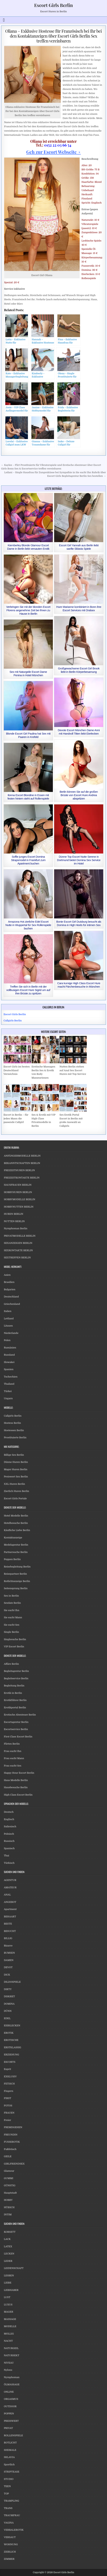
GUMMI (8, 2178)
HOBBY (8, 2200)
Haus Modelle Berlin (16, 1780)
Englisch (9, 1819)
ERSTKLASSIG (12, 2047)
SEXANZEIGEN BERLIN (18, 1243)
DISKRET (9, 1996)
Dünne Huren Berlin (16, 1462)
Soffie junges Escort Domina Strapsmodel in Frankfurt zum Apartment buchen (28, 860)
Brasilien (9, 1282)
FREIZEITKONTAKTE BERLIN (21, 1177)
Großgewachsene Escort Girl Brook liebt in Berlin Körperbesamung (78, 670)
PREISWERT (11, 2420)
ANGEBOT (10, 1902)
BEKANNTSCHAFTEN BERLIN (22, 1163)
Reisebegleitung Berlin (17, 1566)
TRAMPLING (11, 2500)
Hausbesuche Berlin (16, 1787)
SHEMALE (10, 2450)
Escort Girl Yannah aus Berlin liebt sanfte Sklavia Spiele (79, 547)
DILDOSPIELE (12, 1981)
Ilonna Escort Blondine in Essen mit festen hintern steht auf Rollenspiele (28, 796)
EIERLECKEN (12, 2025)
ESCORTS (9, 2061)
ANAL (7, 1894)
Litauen (8, 1325)
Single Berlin (11, 1632)
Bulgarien (9, 1289)
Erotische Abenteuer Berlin (20, 1714)
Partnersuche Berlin (16, 1552)
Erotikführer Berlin (15, 1700)
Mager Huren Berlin (15, 1469)
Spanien (8, 1369)
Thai (6, 1855)
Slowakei (9, 1362)
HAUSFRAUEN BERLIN (17, 1184)
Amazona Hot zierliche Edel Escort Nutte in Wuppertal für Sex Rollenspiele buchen (28, 925)
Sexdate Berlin (12, 1602)
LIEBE (7, 2282)
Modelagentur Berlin (16, 1544)
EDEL (7, 2018)
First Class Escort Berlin (18, 1736)
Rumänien (10, 1347)
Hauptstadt (10, 2192)
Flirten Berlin (12, 1743)
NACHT (8, 2340)
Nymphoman (11, 2377)
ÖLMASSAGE (11, 2384)
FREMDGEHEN (13, 2127)
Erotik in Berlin (13, 1693)
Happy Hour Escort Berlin (19, 1772)
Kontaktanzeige (13, 1537)
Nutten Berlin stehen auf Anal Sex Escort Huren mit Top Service (72, 1070)
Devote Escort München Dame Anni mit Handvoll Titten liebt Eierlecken (79, 732)
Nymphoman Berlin (15, 1228)
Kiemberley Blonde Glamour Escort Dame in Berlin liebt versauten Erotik (28, 547)
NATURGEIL (11, 2348)
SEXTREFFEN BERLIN (17, 1257)
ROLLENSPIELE (13, 2435)
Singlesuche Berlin (15, 1639)
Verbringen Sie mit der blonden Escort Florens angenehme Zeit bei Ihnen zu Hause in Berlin (28, 610)
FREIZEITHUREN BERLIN (19, 1170)
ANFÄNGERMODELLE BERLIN (22, 1155)
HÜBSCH (9, 2207)
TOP (6, 2493)
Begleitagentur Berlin (16, 1671)
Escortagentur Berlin (16, 1722)
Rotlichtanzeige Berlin (17, 1581)
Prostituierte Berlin (15, 1437)
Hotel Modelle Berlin (16, 1515)
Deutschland (11, 1296)
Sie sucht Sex (11, 1624)
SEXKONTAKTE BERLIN (18, 1250)
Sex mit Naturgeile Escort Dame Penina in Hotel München (28, 673)
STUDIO (8, 2479)
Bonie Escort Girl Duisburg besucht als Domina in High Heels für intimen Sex (78, 923)
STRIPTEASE (11, 2471)
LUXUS (8, 2304)
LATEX (8, 2246)
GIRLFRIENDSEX (14, 2163)
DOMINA (9, 2003)
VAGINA (9, 2522)
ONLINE (9, 2391)
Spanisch (9, 1848)
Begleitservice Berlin (16, 1678)
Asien (7, 1274)
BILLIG (8, 1938)
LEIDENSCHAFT (13, 2268)
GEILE (8, 2156)
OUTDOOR (10, 2406)
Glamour (9, 2170)
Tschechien (10, 1376)
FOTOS (8, 2105)
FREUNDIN (10, 2134)
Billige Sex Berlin (14, 1454)
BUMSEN (9, 1952)
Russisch (9, 1841)
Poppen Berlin (12, 1559)
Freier (7, 2120)
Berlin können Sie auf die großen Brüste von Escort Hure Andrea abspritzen (79, 795)
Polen (7, 1340)
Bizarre (8, 1945)
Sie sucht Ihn (11, 1610)
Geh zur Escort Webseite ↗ (53, 152)
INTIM (8, 2214)
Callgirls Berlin (13, 1415)
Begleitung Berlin (14, 1685)
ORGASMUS (11, 2399)
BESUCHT (10, 1931)
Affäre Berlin (11, 1663)
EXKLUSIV (10, 2076)
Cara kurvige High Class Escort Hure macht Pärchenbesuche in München (78, 985)
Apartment (10, 1909)
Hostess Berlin (12, 1423)
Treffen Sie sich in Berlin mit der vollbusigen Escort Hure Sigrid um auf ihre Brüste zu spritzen (28, 990)
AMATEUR (10, 1887)
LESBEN (9, 2275)
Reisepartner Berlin (15, 1573)
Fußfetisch (10, 2149)
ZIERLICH (10, 2551)
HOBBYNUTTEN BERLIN (18, 1206)
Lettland (9, 1318)
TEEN (7, 2486)
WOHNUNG (11, 2544)
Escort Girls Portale (15, 1498)
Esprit (7, 2069)
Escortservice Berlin (16, 1729)
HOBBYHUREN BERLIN (18, 1192)
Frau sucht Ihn (12, 1751)
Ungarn (8, 1398)
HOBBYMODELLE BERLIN (19, 1199)
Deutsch (9, 1811)
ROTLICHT (10, 2442)
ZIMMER (9, 2558)
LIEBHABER (11, 2290)
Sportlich (9, 2464)
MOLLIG (9, 2333)
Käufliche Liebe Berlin (17, 1530)
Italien (7, 1311)
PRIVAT (8, 2428)
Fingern (8, 2091)
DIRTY (8, 1989)
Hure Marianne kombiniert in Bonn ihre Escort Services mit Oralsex (78, 608)
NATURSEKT (11, 2355)
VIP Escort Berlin (14, 1646)
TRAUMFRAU (12, 2515)
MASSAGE (10, 2319)
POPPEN (9, 2413)
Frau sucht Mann (14, 1758)
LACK (7, 2239)
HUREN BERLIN (13, 1213)
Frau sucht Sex (12, 1765)
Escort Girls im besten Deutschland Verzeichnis (17, 1070)
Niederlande (11, 1333)
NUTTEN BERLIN (14, 1221)
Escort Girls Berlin (53, 5)
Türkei (8, 1391)
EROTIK (8, 2032)
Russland (9, 1354)
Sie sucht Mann (13, 1617)
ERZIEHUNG (11, 2054)
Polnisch (9, 1833)
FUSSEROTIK (12, 2141)
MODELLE (10, 2326)
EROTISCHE (11, 2040)
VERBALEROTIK (14, 2529)
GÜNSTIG (9, 2185)
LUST (7, 2297)
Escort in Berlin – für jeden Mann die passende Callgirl (16, 1118)
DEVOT (8, 1967)
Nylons (8, 2369)
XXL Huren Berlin (14, 1483)
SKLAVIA (9, 2457)
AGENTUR (10, 1880)
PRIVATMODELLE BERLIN (19, 1235)
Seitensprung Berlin (15, 1588)
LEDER (8, 2261)
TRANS (8, 2508)
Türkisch (9, 1862)
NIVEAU (9, 2362)
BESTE (8, 1923)
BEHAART (10, 1916)
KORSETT (9, 2231)
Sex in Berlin (11, 1595)
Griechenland (12, 1304)
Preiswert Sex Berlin (16, 1476)
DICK (7, 1974)
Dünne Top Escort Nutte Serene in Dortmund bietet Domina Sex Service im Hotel (78, 860)
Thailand (9, 1383)
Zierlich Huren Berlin (16, 1491)
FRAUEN (9, 2112)
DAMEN (8, 1960)
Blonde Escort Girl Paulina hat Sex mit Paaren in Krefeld (28, 735)
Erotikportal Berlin (15, 1707)
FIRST (7, 2098)
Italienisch (10, 1826)
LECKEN (9, 2253)
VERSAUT (10, 2537)
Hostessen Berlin (14, 1430)
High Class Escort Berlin (18, 1794)
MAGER (8, 2311)
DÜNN (8, 2011)
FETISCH (9, 2083)
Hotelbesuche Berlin (16, 1523)
